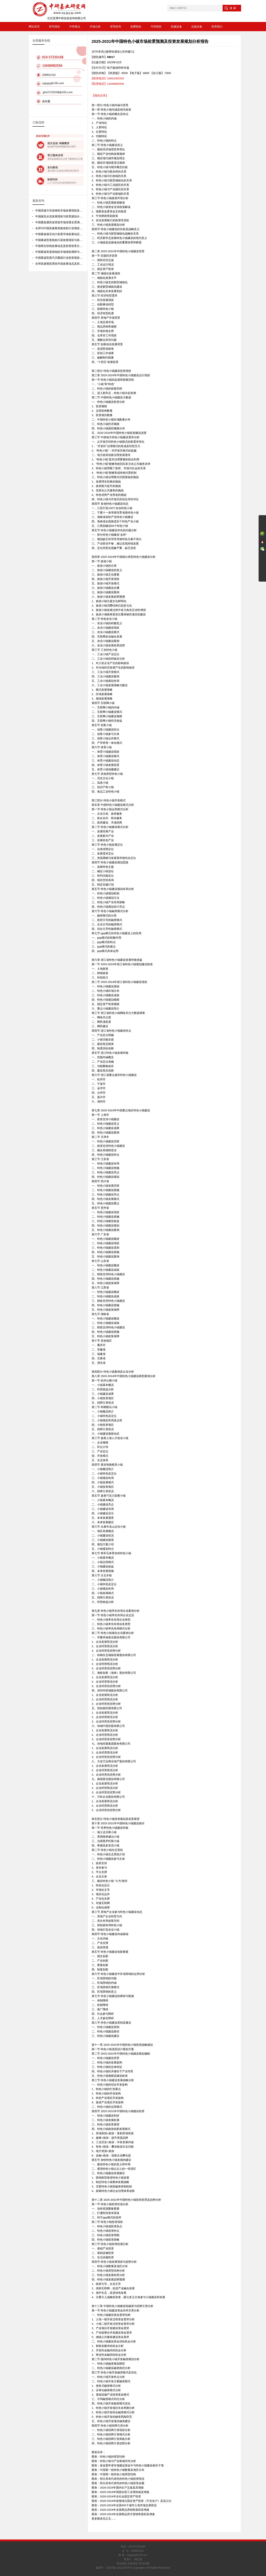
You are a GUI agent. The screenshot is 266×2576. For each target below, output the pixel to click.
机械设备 (176, 26)
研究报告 (54, 26)
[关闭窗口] (128, 51)
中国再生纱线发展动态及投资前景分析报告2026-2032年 (69, 245)
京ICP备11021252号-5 (119, 2567)
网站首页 (34, 26)
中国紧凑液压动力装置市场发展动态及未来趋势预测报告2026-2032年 (78, 234)
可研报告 (156, 26)
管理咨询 (115, 26)
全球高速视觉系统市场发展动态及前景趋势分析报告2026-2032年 (75, 263)
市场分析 (95, 26)
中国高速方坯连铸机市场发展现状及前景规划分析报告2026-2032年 (76, 210)
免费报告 (135, 26)
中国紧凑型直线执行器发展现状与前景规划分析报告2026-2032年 (75, 240)
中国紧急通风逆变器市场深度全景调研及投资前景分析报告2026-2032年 (79, 222)
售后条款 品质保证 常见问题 (133, 2563)
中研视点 (74, 26)
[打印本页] (98, 51)
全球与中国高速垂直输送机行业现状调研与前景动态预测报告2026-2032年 (80, 228)
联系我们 (217, 26)
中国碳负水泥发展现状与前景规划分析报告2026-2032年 (69, 216)
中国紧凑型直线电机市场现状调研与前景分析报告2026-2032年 (73, 251)
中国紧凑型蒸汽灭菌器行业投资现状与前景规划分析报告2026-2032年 (78, 257)
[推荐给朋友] (113, 51)
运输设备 (196, 26)
